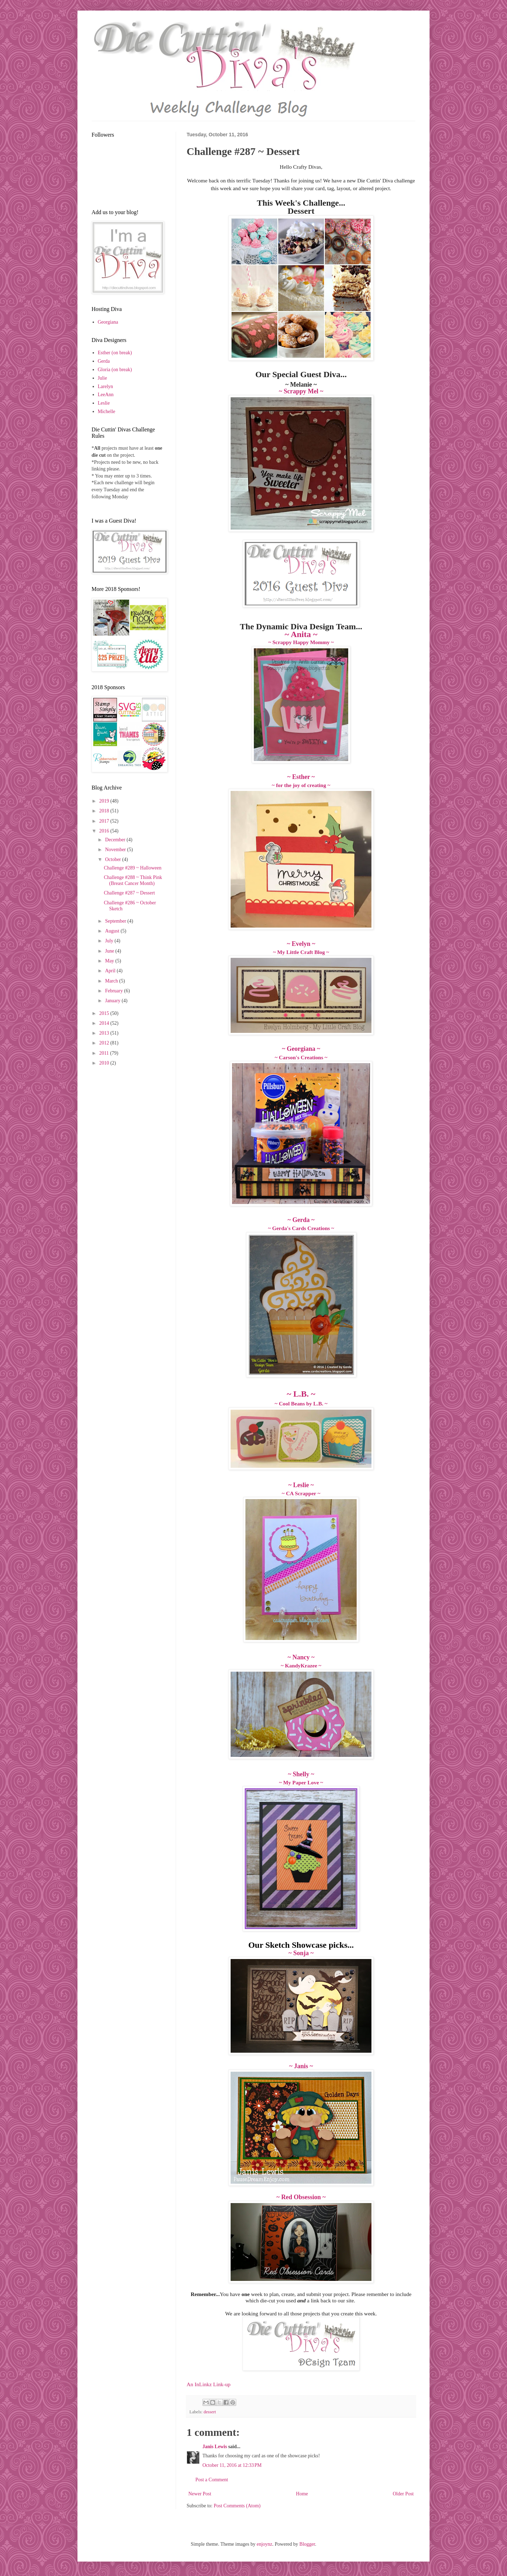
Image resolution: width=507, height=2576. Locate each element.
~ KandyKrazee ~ (301, 1666)
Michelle (106, 411)
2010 (105, 1063)
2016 (105, 831)
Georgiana (108, 322)
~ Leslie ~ (301, 1485)
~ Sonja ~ (301, 1953)
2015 (105, 1013)
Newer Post (199, 2493)
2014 (105, 1023)
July (109, 940)
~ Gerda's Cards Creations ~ (301, 1228)
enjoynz (264, 2544)
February (114, 990)
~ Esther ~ (301, 776)
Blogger (307, 2544)
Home (302, 2493)
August (112, 931)
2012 (105, 1043)
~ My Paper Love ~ (301, 1782)
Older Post (403, 2493)
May (110, 960)
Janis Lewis (214, 2446)
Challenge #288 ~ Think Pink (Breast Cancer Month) (133, 880)
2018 (105, 810)
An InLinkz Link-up (209, 2384)
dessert (210, 2411)
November (116, 849)
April (111, 970)
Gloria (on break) (115, 369)
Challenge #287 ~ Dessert (129, 893)
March (112, 981)
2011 (104, 1053)
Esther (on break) (115, 352)
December (115, 839)
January (113, 1000)
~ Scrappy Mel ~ (301, 391)
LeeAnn (106, 394)
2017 (105, 821)
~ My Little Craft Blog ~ (301, 952)
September (116, 921)
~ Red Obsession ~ (301, 2197)
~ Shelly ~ (301, 1774)
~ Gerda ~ (301, 1219)
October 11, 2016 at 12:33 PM (232, 2465)
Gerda (104, 361)
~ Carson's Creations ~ (301, 1057)
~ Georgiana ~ (301, 1048)
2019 (105, 801)
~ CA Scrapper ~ (301, 1493)
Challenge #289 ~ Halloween (132, 868)
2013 (105, 1033)
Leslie (104, 403)
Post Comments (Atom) (237, 2505)
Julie (102, 378)
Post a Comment (211, 2479)
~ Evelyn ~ (301, 943)
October (113, 859)
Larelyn (105, 386)
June (110, 951)
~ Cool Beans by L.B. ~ (301, 1403)
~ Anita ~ (301, 634)
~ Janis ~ (301, 2066)
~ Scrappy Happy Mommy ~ (301, 642)
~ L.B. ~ (301, 1393)
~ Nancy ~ (301, 1657)
